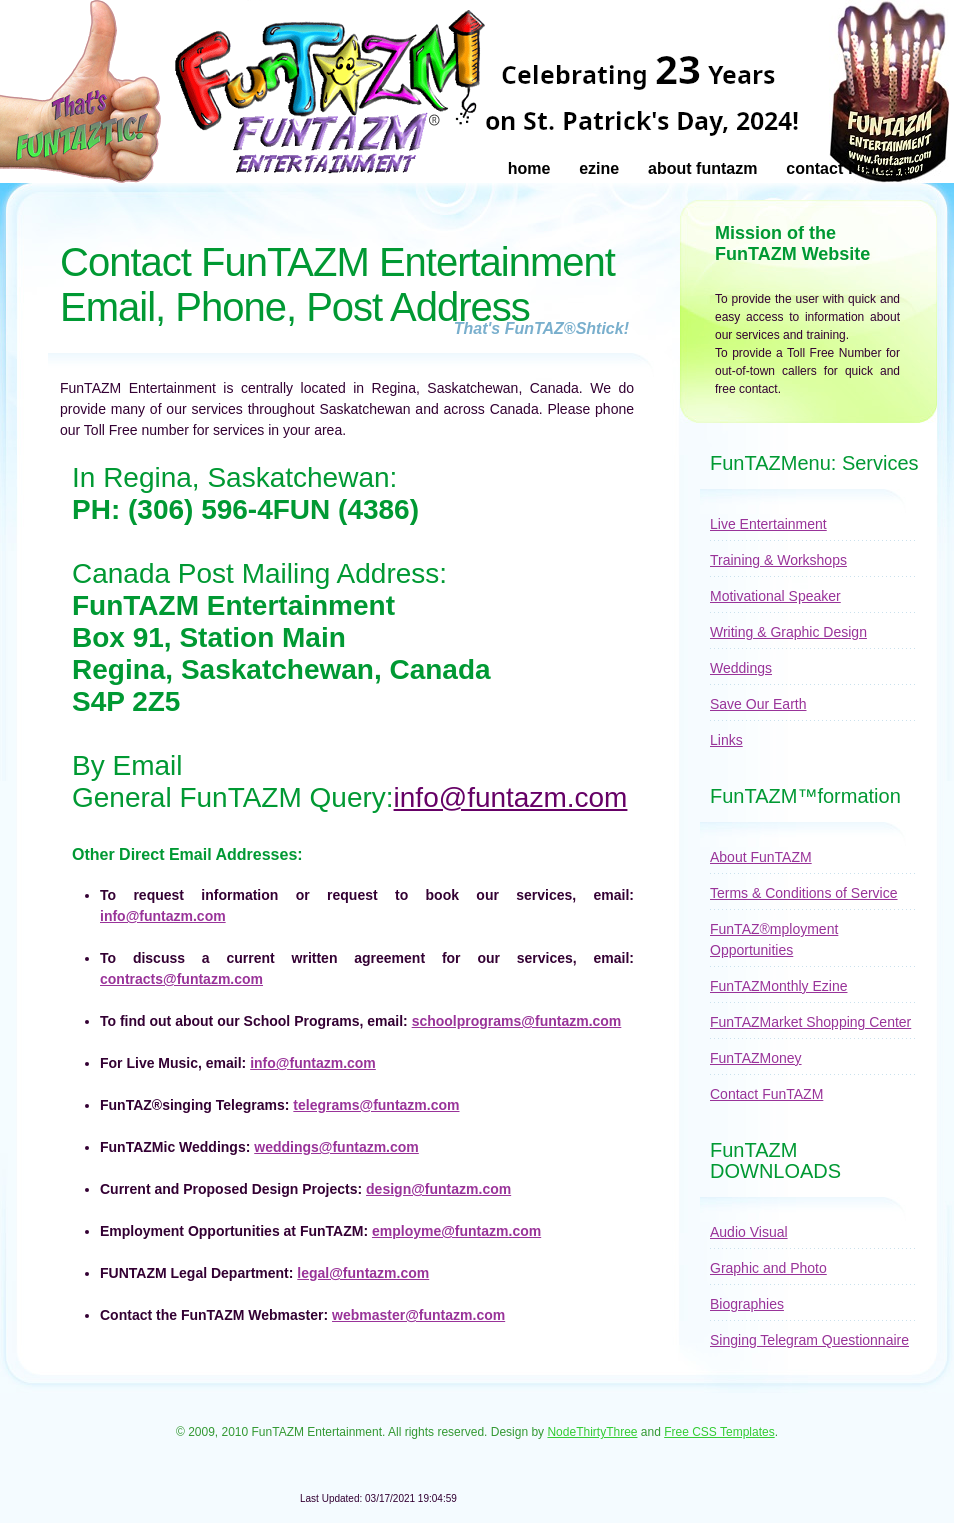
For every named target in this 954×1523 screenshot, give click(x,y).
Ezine (599, 168)
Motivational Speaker (775, 596)
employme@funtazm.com (456, 1231)
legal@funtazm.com (363, 1273)
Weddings (741, 668)
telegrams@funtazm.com (376, 1105)
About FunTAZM (702, 168)
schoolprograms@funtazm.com (517, 1021)
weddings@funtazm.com (336, 1147)
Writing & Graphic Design (788, 632)
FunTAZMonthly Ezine (778, 986)
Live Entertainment (768, 524)
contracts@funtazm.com (181, 979)
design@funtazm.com (438, 1189)
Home (529, 168)
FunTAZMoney (756, 1058)
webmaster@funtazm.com (418, 1315)
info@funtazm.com (511, 797)
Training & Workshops (778, 560)
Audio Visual (749, 1232)
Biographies (747, 1304)
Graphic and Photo (768, 1268)
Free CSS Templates (719, 1432)
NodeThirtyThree (592, 1432)
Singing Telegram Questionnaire (809, 1340)
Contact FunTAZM (847, 168)
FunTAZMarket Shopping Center (810, 1022)
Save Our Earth (758, 704)
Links (726, 740)
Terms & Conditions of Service (804, 893)
